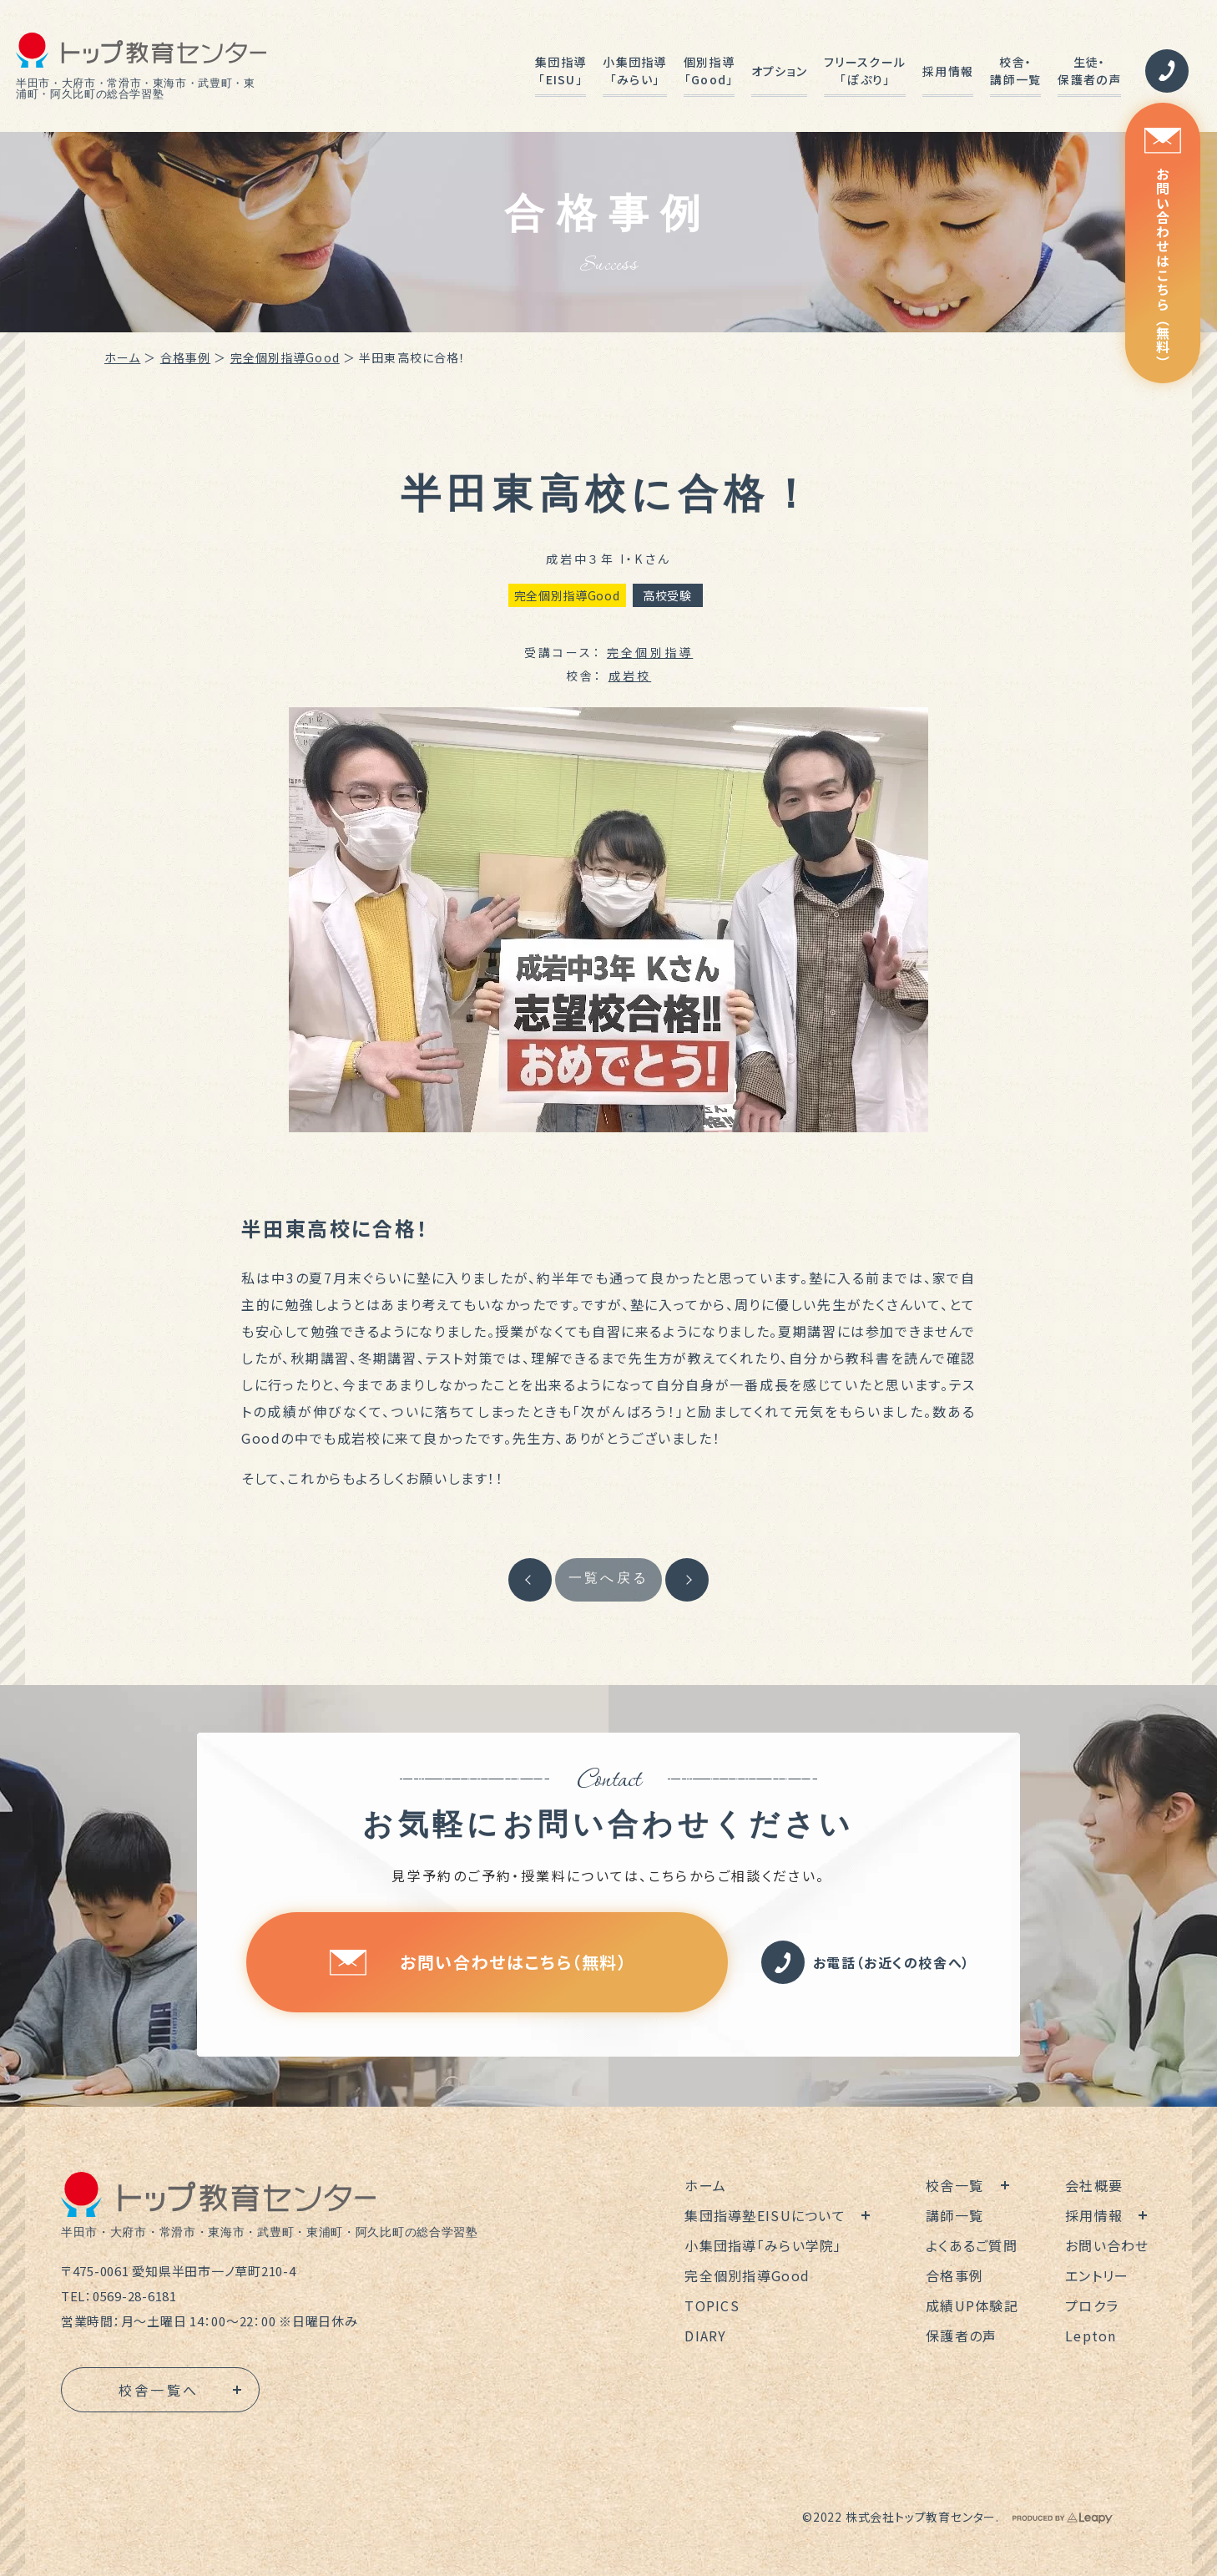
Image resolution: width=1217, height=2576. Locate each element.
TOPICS (712, 2305)
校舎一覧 (954, 2185)
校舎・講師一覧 (1015, 70)
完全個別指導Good (285, 357)
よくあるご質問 (972, 2245)
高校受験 (667, 595)
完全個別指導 (650, 652)
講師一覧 (954, 2215)
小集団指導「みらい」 (634, 70)
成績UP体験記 (972, 2305)
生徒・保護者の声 (1089, 70)
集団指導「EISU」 (560, 70)
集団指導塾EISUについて (765, 2215)
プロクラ (1092, 2305)
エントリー (1097, 2275)
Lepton (1091, 2335)
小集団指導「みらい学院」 (762, 2245)
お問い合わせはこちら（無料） (1162, 248)
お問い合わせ (1107, 2245)
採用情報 (947, 71)
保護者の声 (961, 2335)
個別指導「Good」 (709, 70)
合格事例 (185, 357)
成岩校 (630, 675)
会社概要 (1094, 2185)
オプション (779, 71)
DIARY (705, 2335)
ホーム (122, 357)
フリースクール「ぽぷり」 (865, 70)
